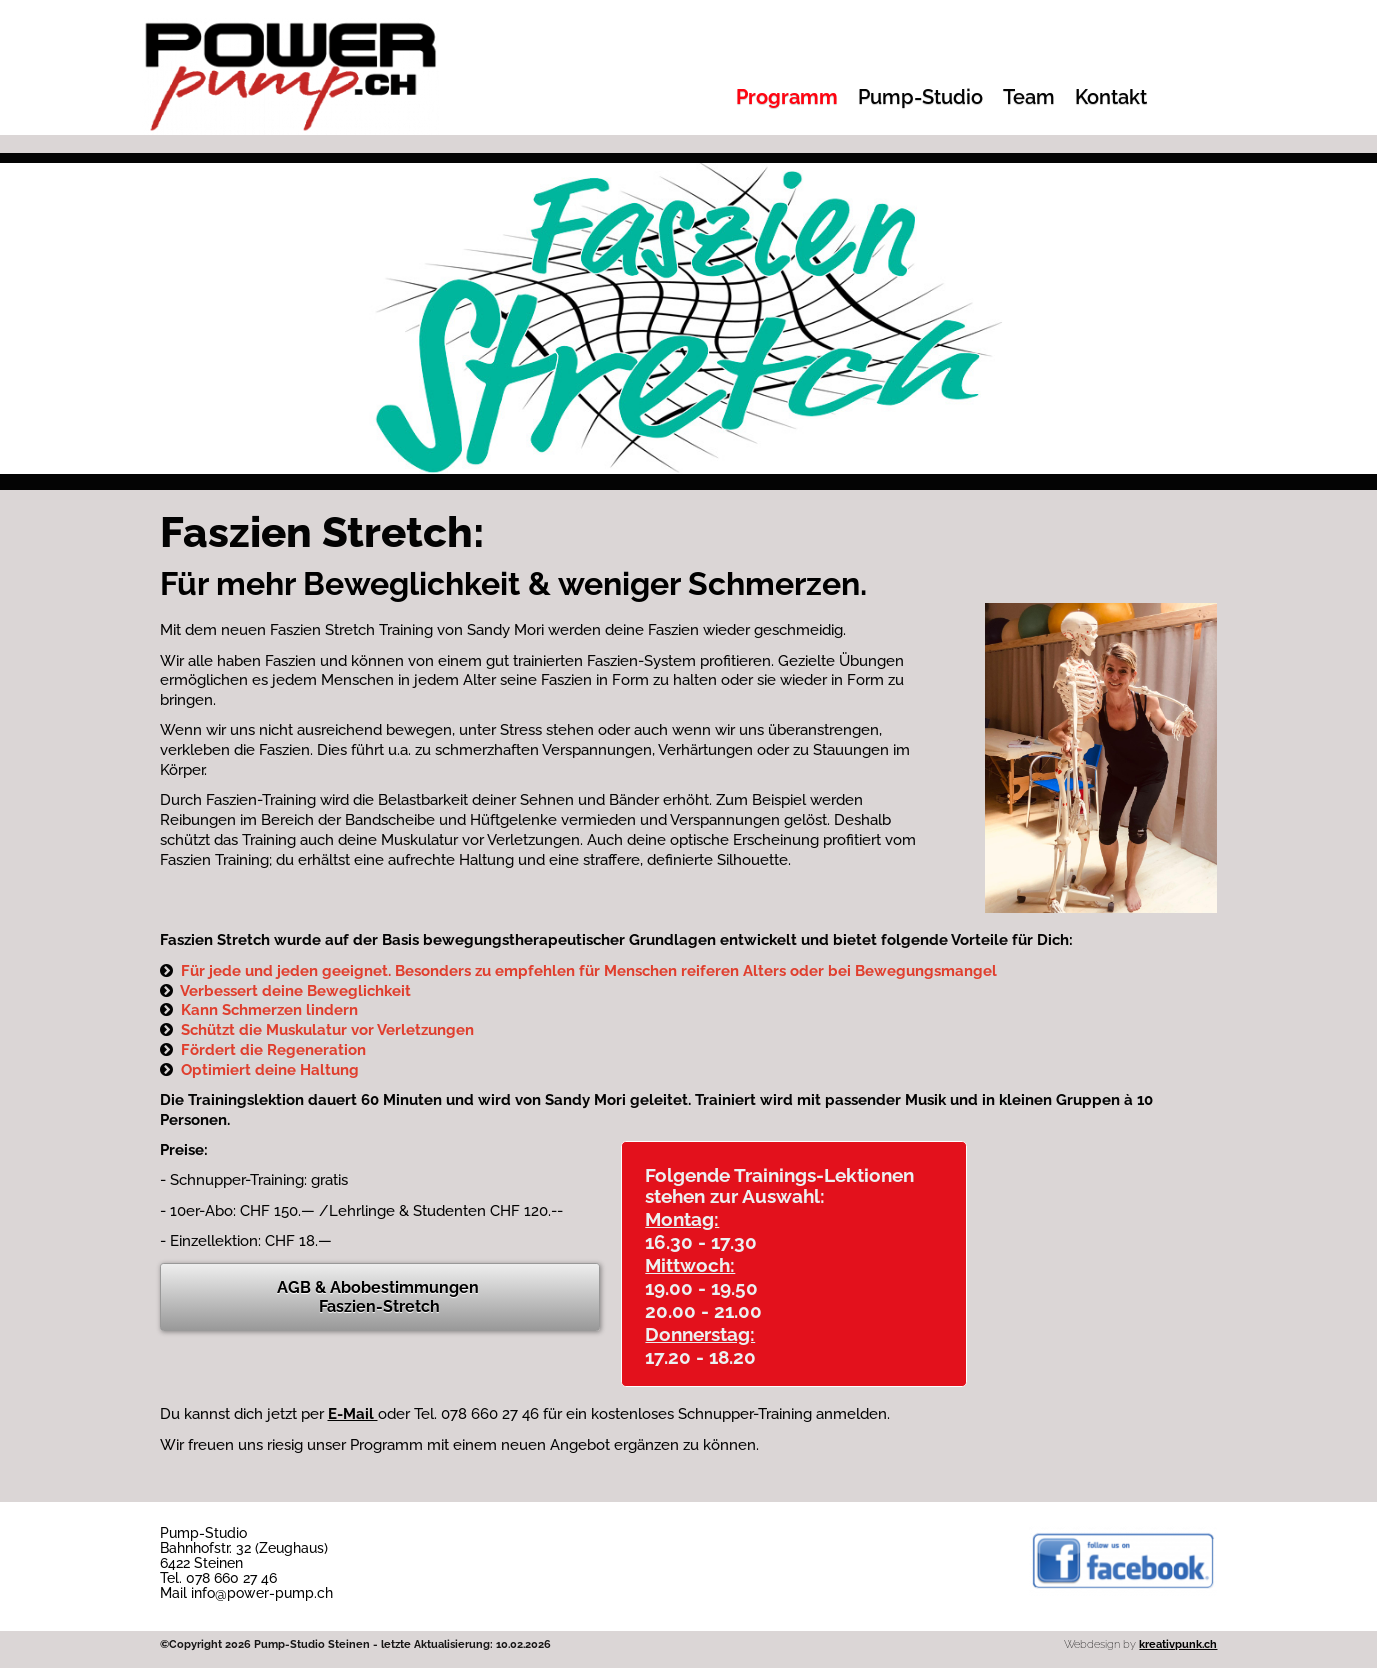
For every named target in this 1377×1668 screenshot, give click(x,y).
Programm (787, 97)
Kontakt (1111, 97)
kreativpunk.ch (1178, 1644)
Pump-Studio (920, 97)
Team (1029, 97)
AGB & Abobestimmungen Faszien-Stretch (380, 1297)
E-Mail (353, 1414)
